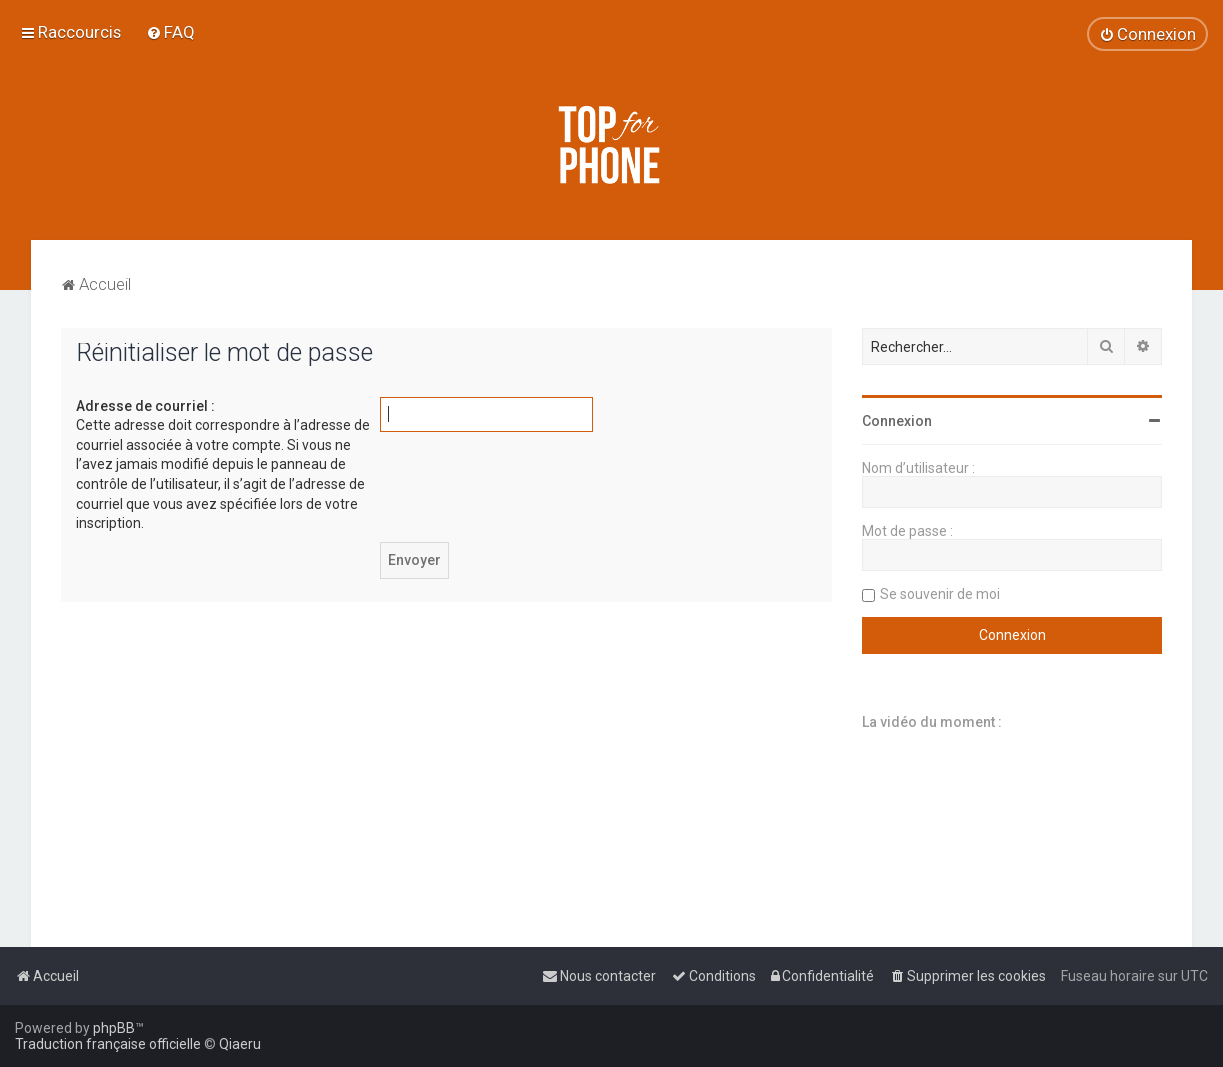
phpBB (114, 1028)
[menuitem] (170, 32)
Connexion (897, 421)
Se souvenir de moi (940, 594)
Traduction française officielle (108, 1044)
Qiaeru (240, 1044)
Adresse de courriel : (145, 406)
